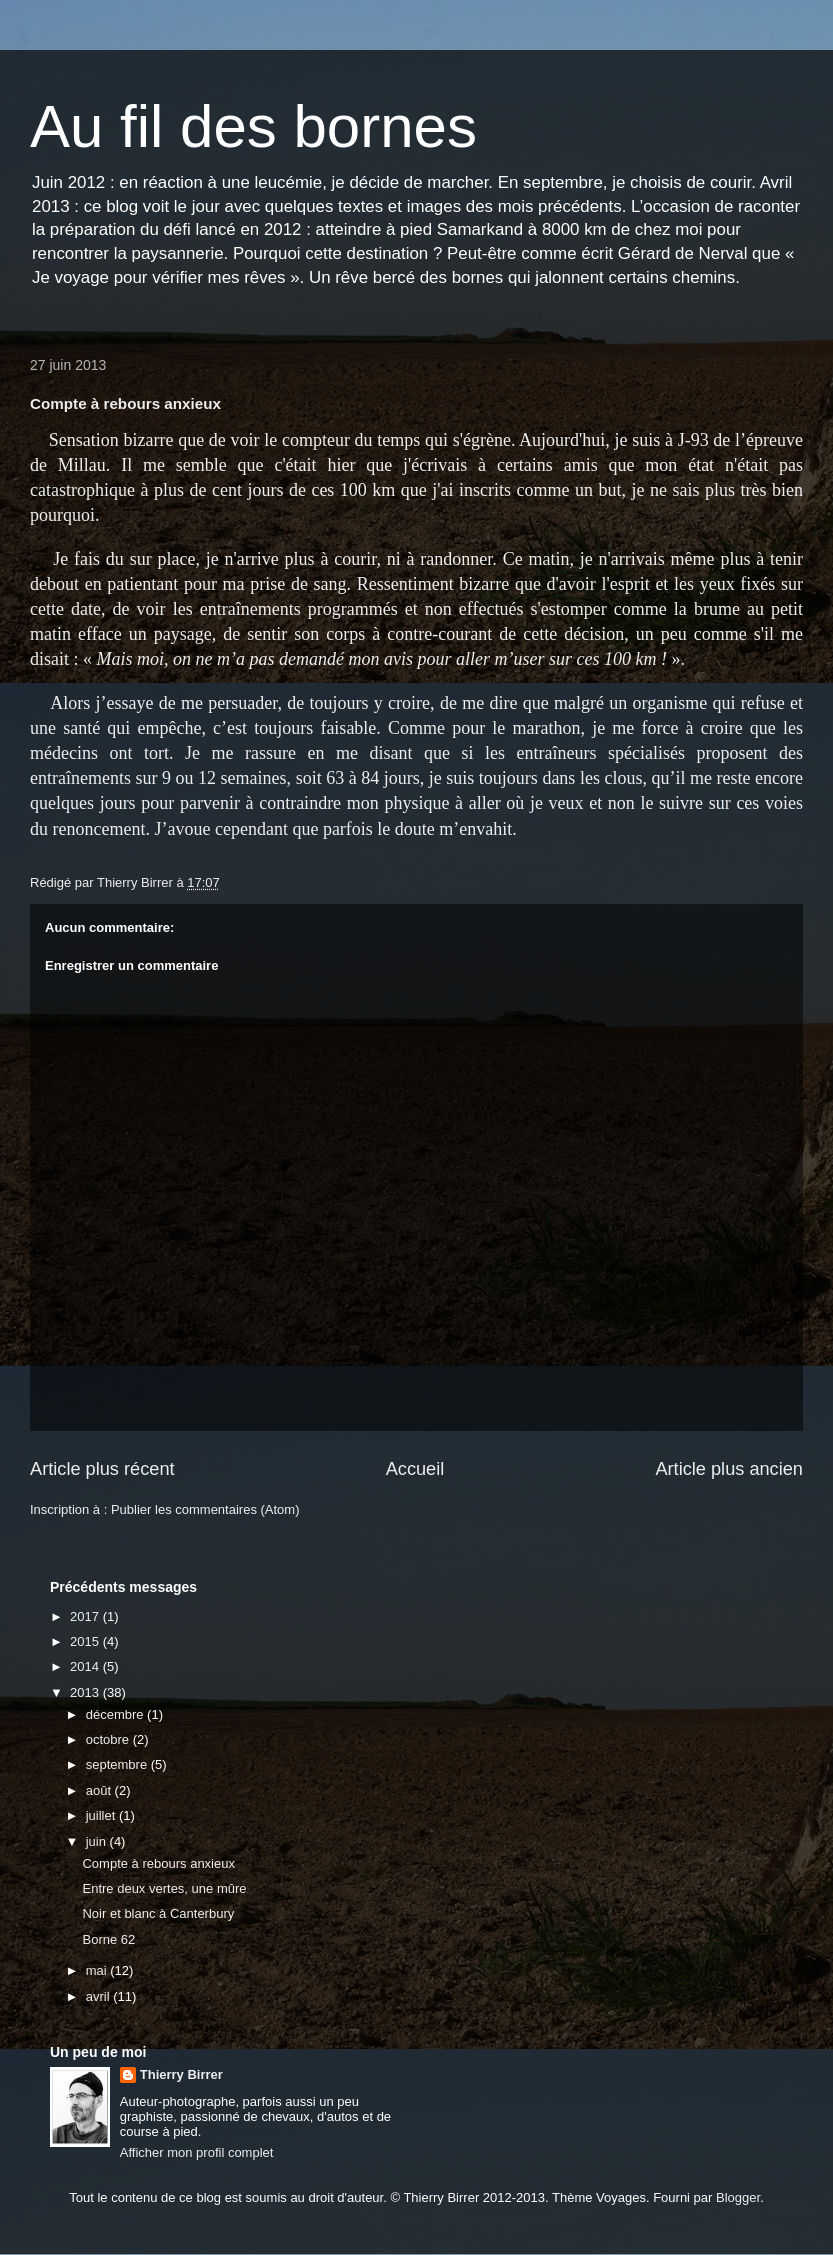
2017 (86, 1616)
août (100, 1790)
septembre (118, 1764)
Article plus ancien (729, 1469)
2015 (86, 1641)
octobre (109, 1739)
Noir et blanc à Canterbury (158, 1913)
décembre (116, 1714)
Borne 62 (108, 1939)
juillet (102, 1815)
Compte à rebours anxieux (158, 1863)
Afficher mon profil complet (197, 2152)
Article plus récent (102, 1469)
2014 (86, 1666)
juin (98, 1841)
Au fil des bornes (253, 126)
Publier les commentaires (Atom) (205, 1509)
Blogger (738, 2197)
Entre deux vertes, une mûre (164, 1888)
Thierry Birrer (181, 2074)
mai (98, 1970)
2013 (86, 1692)
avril (99, 1996)
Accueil (415, 1469)
